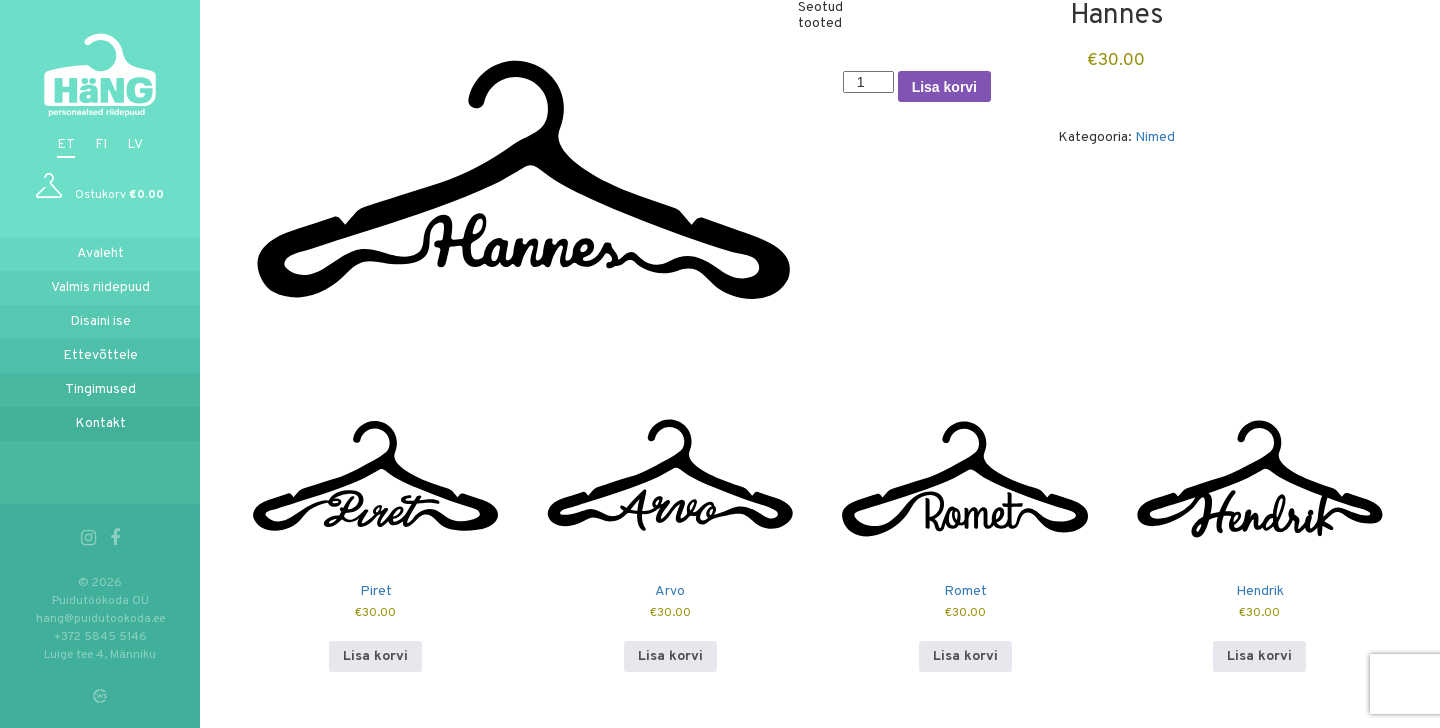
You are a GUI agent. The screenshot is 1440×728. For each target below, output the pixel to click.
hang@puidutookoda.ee (100, 619)
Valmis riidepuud (100, 287)
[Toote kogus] (868, 82)
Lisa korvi (944, 87)
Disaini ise (100, 321)
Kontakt (100, 423)
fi (101, 144)
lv (135, 144)
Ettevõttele (100, 355)
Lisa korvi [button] (375, 656)
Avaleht (100, 253)
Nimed (1155, 137)
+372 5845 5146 (100, 637)
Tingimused (100, 389)
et (66, 144)
